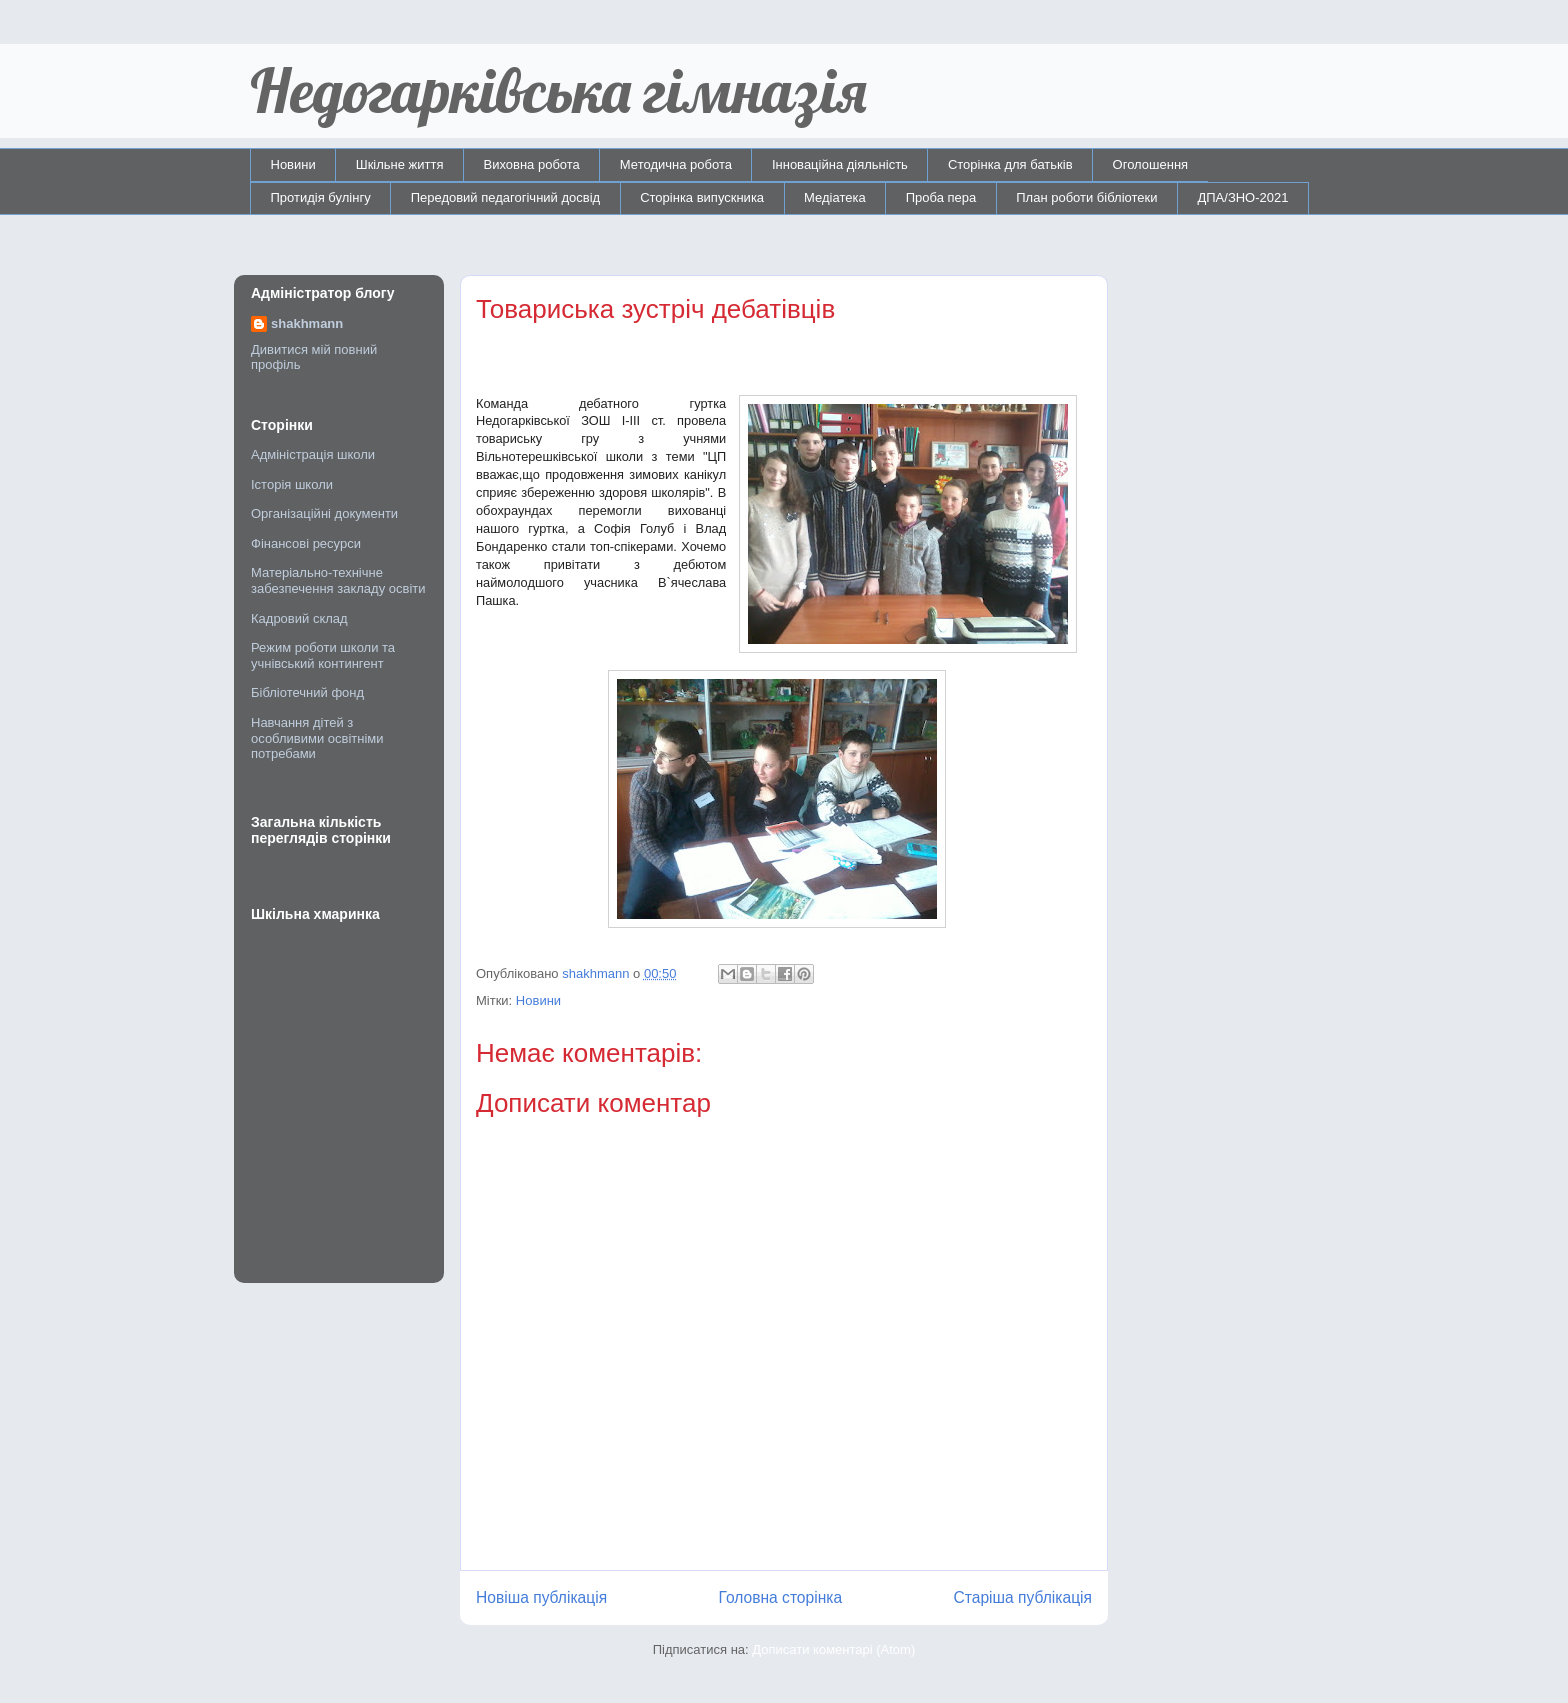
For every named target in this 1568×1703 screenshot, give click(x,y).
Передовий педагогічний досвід (506, 197)
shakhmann (307, 323)
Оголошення (1151, 164)
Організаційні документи (324, 513)
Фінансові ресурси (306, 543)
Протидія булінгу (321, 197)
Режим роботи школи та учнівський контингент (323, 655)
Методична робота (676, 164)
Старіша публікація (1023, 1597)
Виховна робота (532, 164)
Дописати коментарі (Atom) (833, 1649)
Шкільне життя (400, 164)
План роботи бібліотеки (1086, 197)
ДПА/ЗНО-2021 (1242, 197)
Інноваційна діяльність (840, 164)
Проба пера (941, 197)
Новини (293, 164)
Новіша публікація (541, 1597)
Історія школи (292, 484)
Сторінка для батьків (1010, 164)
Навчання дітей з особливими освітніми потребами (317, 738)
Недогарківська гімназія (558, 90)
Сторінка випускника (702, 197)
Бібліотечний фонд (307, 692)
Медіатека (835, 197)
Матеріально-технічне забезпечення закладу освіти (338, 580)
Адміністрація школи (313, 454)
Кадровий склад (299, 618)
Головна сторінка (781, 1597)
